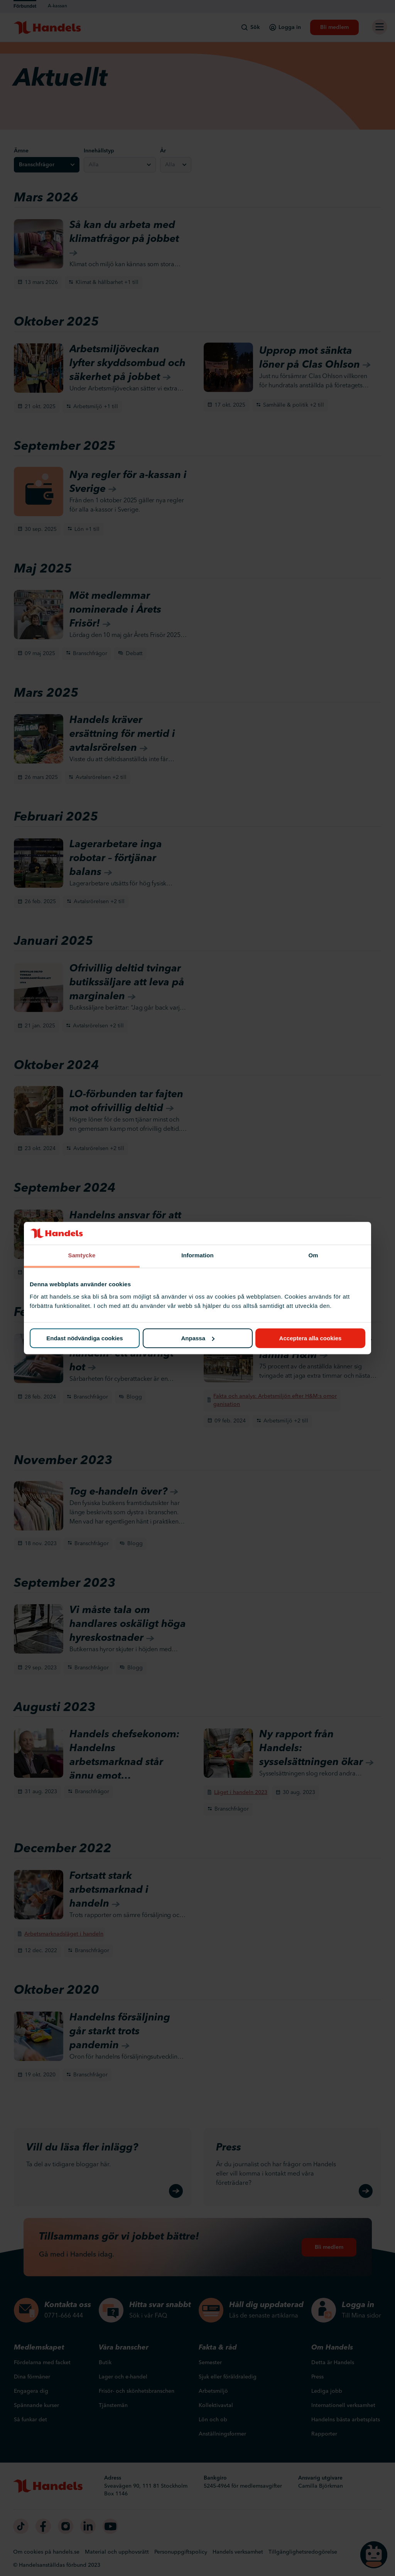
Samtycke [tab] (82, 1255)
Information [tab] (197, 1255)
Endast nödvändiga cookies (84, 1338)
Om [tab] (313, 1255)
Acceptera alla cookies (310, 1338)
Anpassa (197, 1338)
